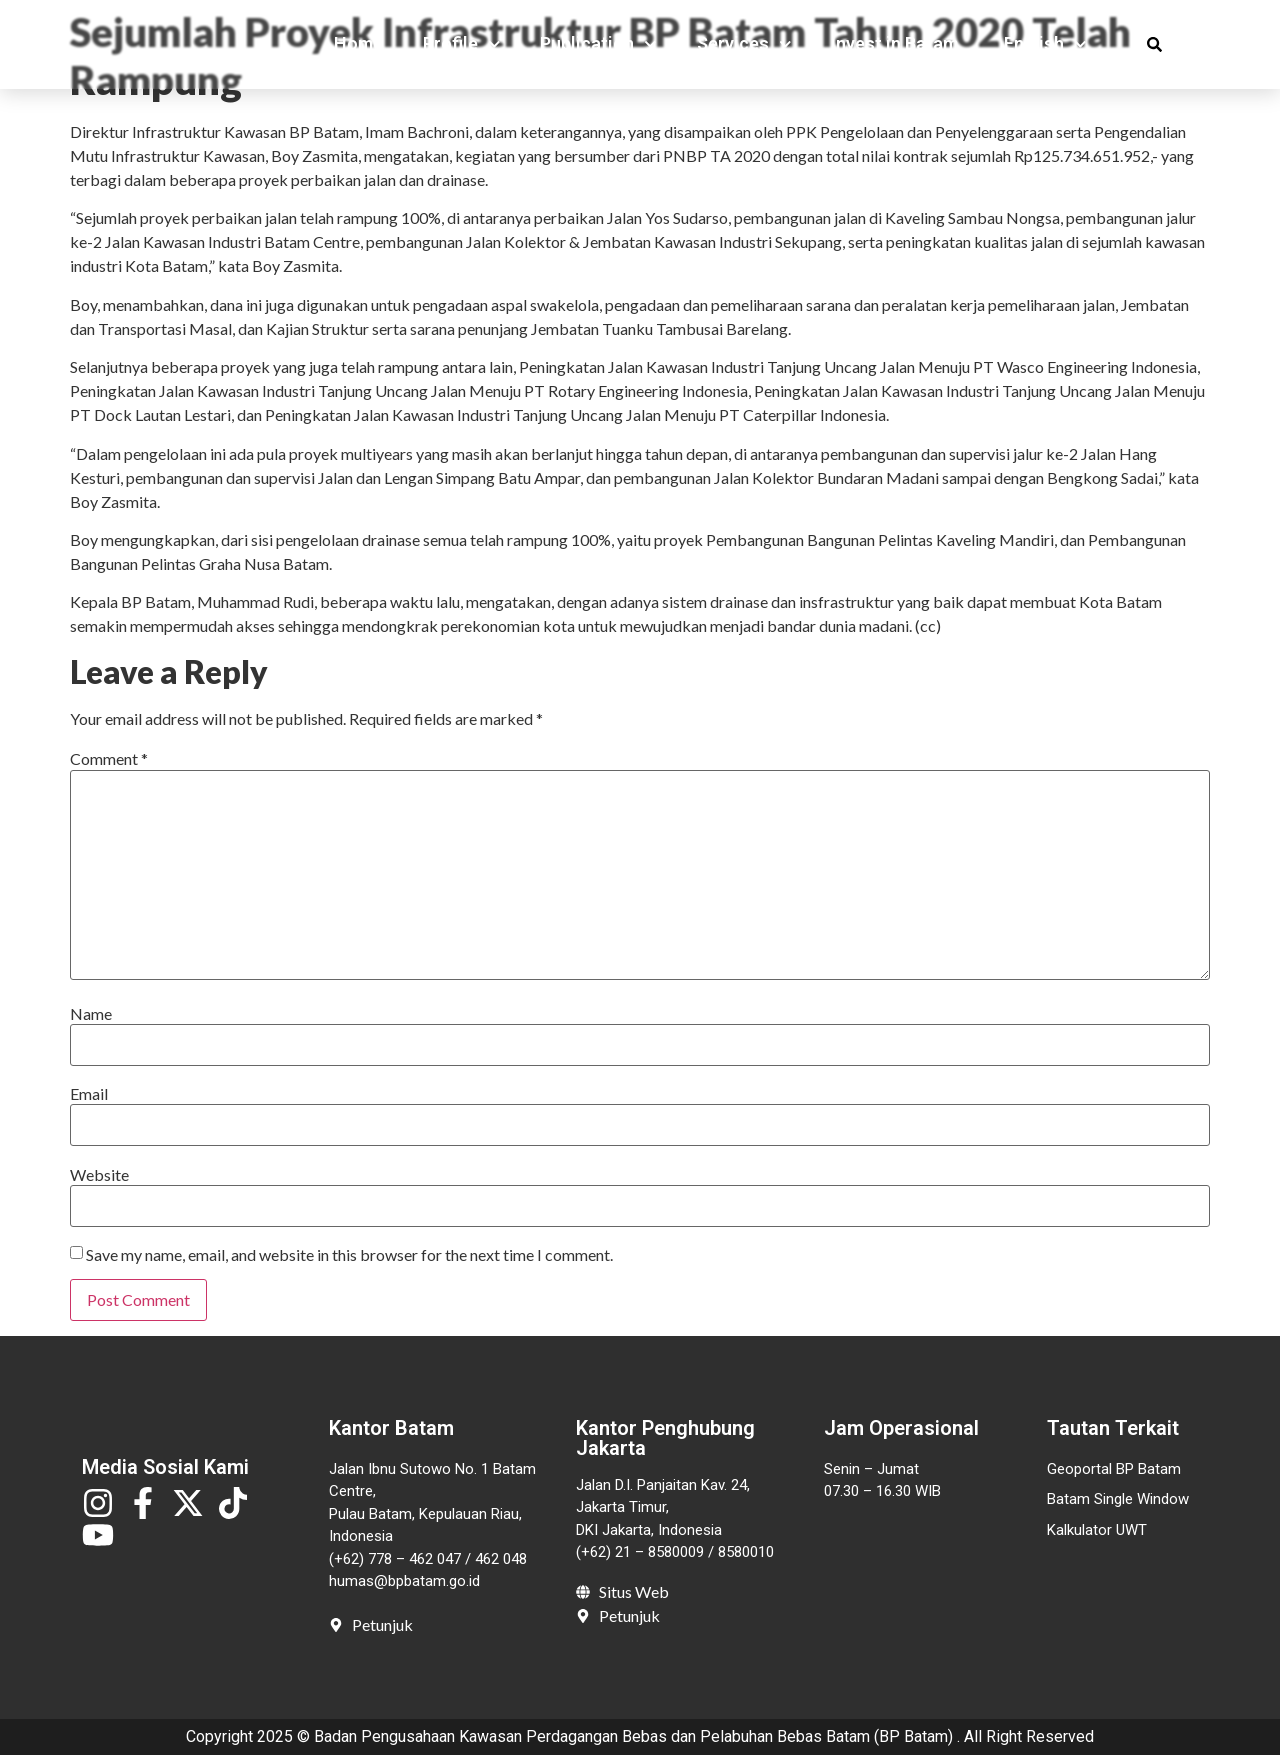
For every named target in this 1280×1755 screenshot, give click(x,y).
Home (358, 48)
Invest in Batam (894, 48)
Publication (598, 48)
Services (744, 48)
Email (89, 1094)
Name (91, 1014)
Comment (109, 759)
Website (99, 1175)
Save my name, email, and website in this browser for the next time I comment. (349, 1255)
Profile (462, 48)
